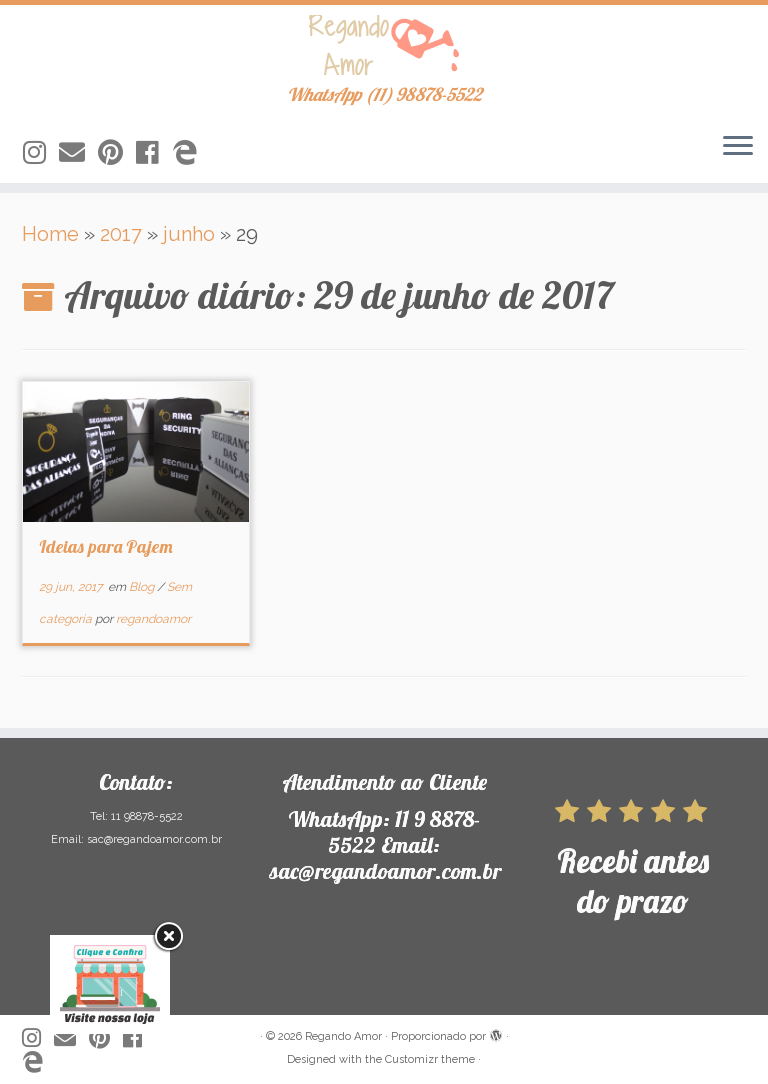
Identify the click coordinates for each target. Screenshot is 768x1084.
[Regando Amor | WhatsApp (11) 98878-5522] (384, 45)
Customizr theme (430, 1059)
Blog (143, 587)
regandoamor (153, 619)
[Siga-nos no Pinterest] (117, 153)
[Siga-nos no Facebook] (154, 153)
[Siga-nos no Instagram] (41, 153)
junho (189, 234)
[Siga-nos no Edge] (191, 153)
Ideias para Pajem (106, 546)
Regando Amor (343, 1036)
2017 (121, 234)
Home (50, 234)
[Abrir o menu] (738, 147)
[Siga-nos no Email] (78, 153)
